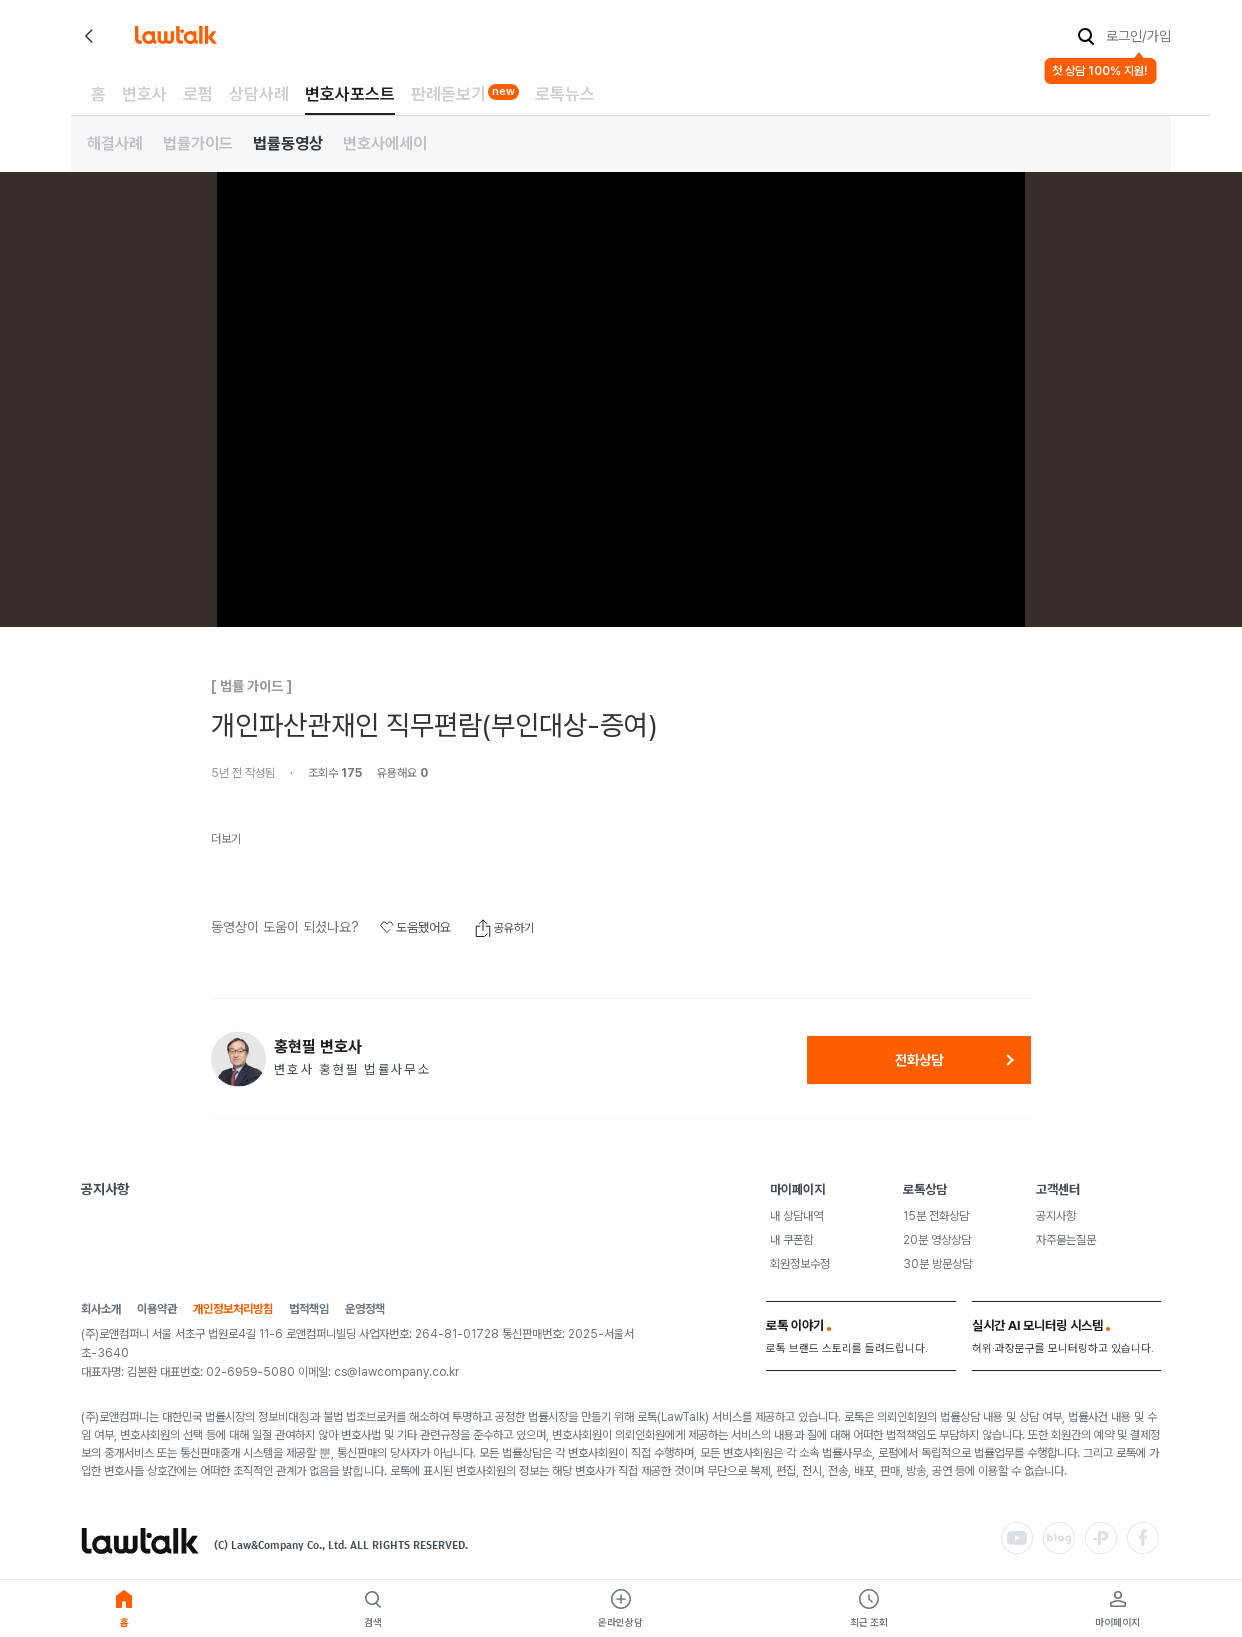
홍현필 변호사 (318, 1047)
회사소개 (101, 1309)
